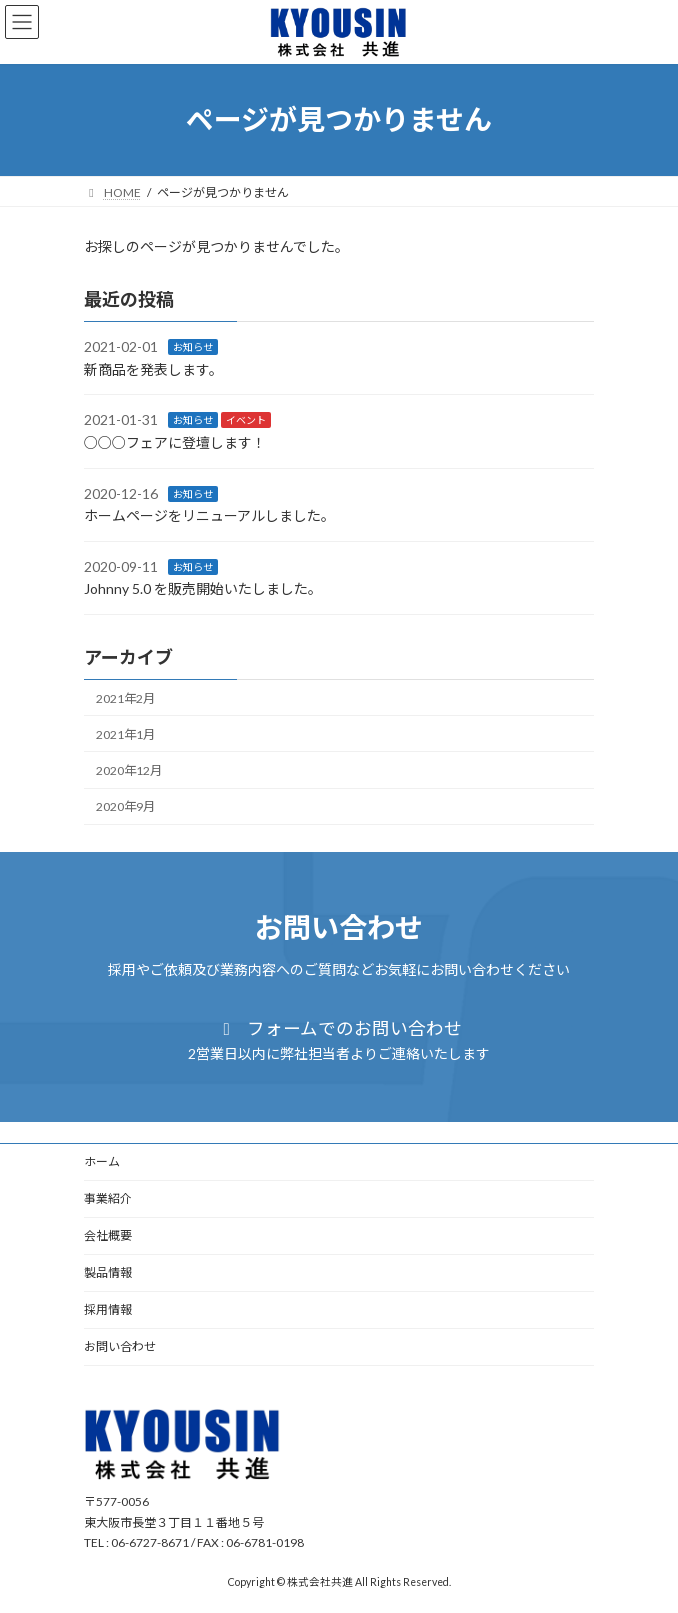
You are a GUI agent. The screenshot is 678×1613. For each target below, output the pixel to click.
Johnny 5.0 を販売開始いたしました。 (203, 588)
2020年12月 (129, 770)
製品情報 (108, 1272)
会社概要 (108, 1235)
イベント (246, 420)
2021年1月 (125, 734)
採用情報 (108, 1309)
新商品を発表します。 (153, 369)
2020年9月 (125, 806)
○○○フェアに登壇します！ (175, 442)
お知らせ (193, 347)
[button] (339, 1041)
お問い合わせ (120, 1346)
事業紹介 (108, 1198)
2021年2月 (125, 697)
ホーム (102, 1161)
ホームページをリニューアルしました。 (209, 515)
